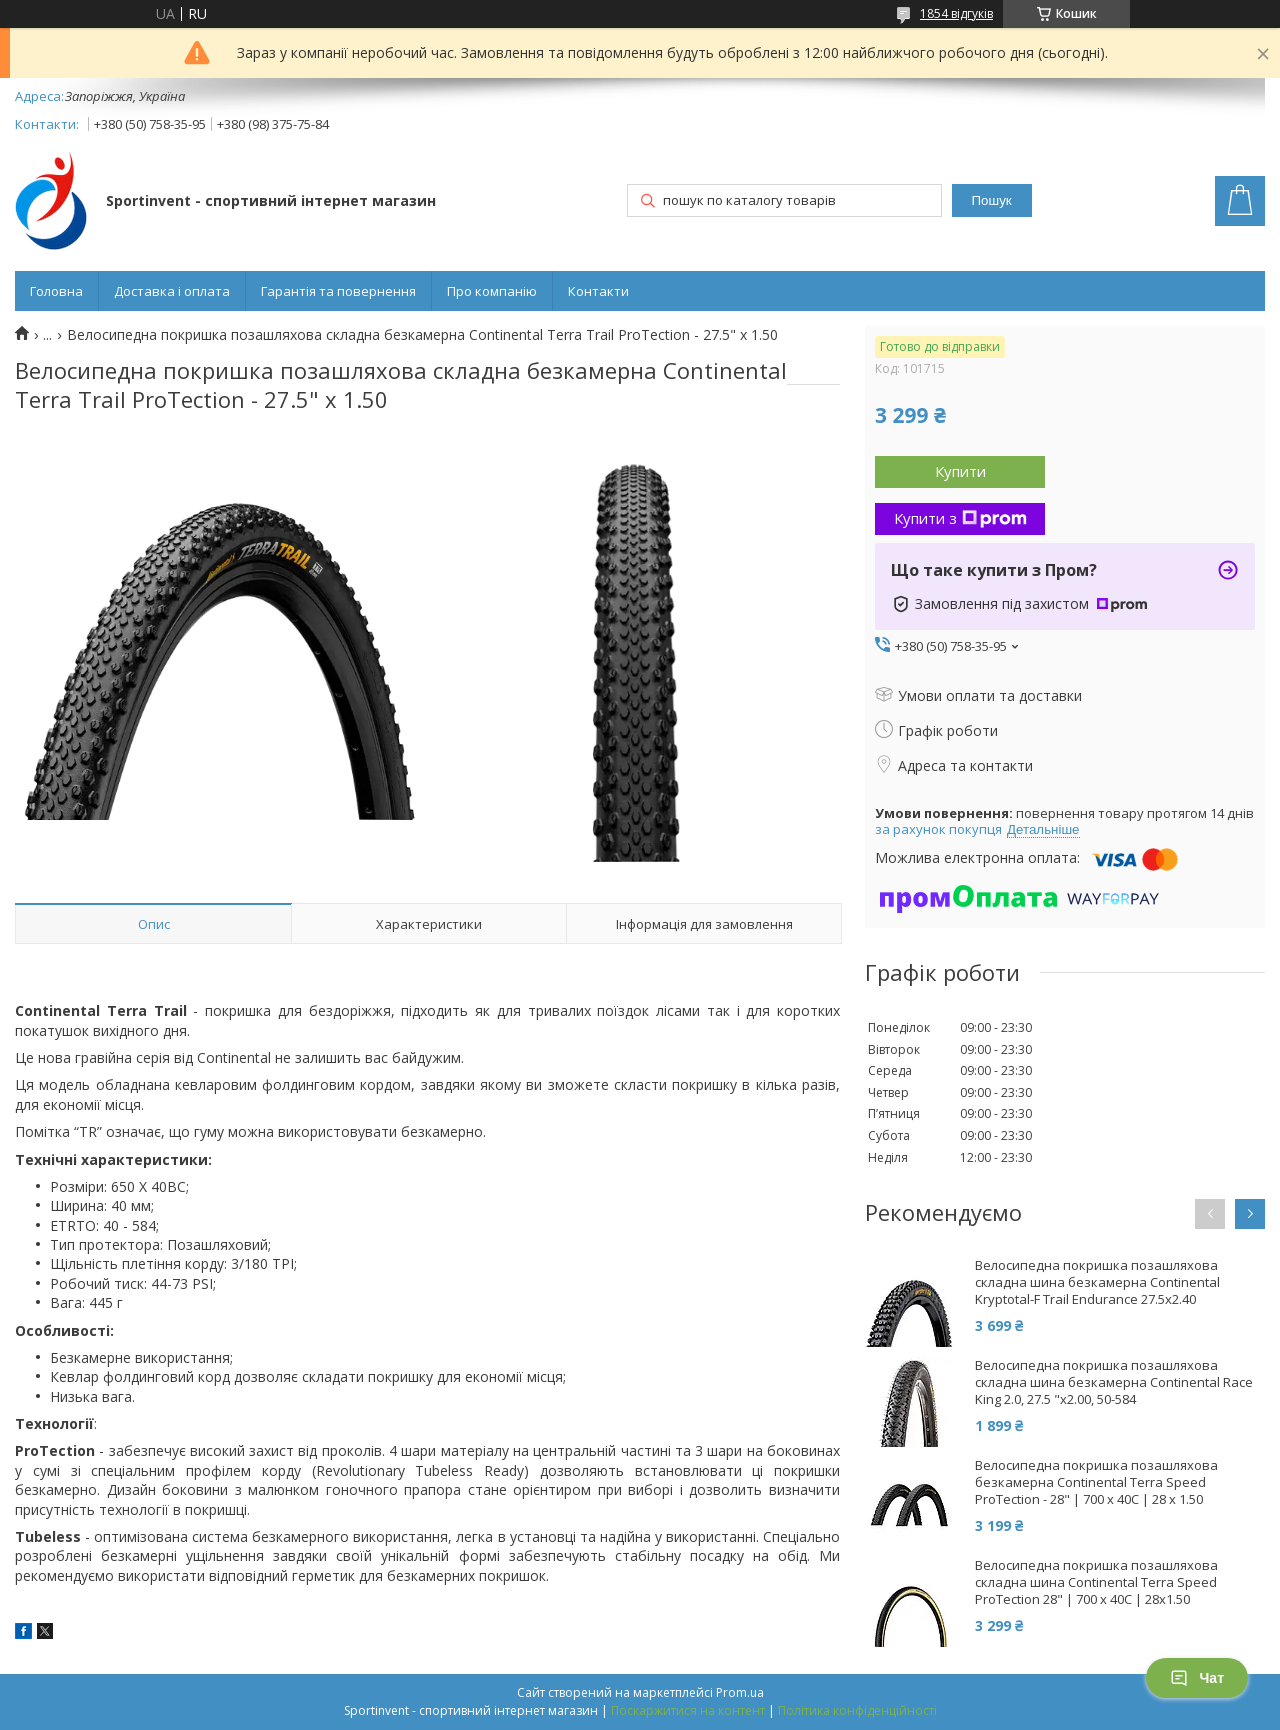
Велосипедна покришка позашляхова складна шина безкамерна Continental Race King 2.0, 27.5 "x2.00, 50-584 (1114, 1382)
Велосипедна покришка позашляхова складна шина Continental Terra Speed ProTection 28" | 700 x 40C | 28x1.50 (1096, 1582)
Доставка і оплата (172, 291)
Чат (1197, 1678)
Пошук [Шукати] (992, 200)
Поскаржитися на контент (688, 1710)
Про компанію (492, 291)
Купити (960, 471)
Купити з (960, 518)
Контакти (598, 291)
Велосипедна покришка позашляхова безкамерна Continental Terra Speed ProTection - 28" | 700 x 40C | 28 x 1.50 (1096, 1482)
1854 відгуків (956, 13)
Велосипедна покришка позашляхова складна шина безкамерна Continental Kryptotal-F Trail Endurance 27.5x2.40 (1097, 1282)
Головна (56, 291)
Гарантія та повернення (338, 291)
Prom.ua (740, 1692)
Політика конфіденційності (857, 1710)
